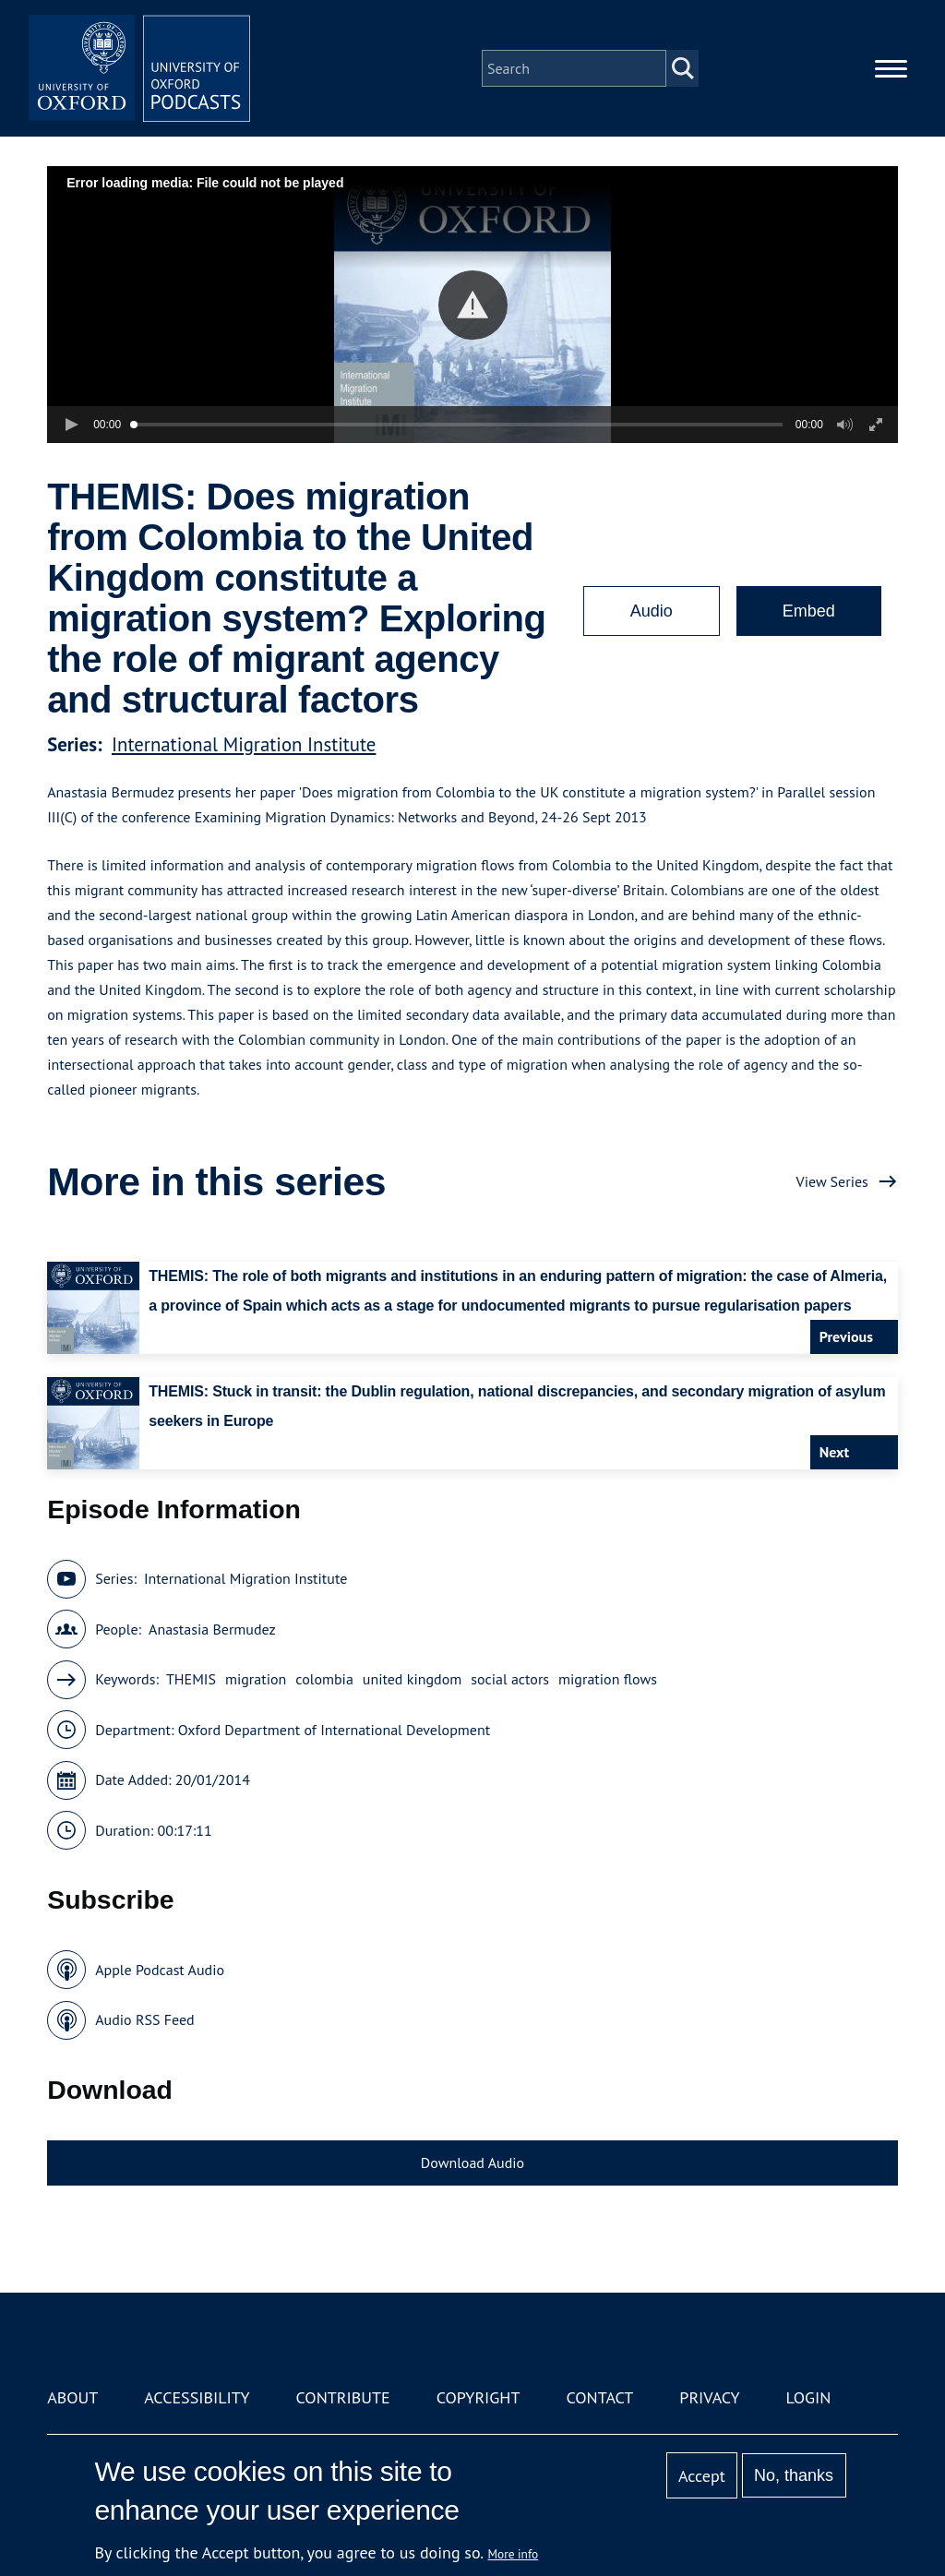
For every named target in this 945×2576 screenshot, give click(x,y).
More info (513, 2554)
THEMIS (191, 1679)
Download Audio (472, 2162)
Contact (599, 2397)
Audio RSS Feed (144, 2019)
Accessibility (196, 2397)
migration (255, 1679)
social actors (510, 1679)
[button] (473, 305)
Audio (651, 611)
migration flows (607, 1679)
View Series (832, 1181)
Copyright (478, 2397)
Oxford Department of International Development (334, 1729)
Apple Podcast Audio (159, 1969)
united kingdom (412, 1679)
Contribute (343, 2397)
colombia (324, 1679)
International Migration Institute (244, 744)
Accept (701, 2475)
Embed (809, 611)
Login (808, 2397)
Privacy (709, 2397)
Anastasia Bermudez (212, 1629)
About (72, 2397)
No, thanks (793, 2475)
